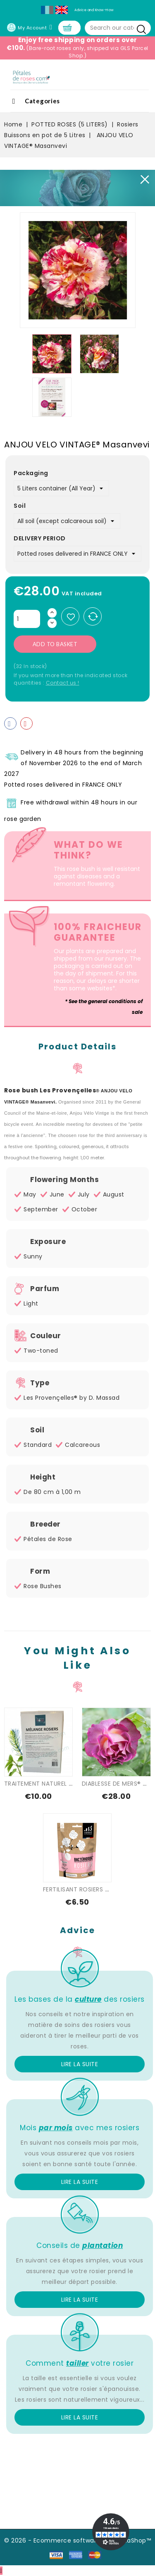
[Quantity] (27, 619)
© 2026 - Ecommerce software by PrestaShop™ (77, 2540)
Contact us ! (62, 682)
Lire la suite (79, 2064)
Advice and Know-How (94, 10)
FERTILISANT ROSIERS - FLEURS (86, 1889)
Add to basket (55, 644)
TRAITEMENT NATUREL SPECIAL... (50, 1783)
